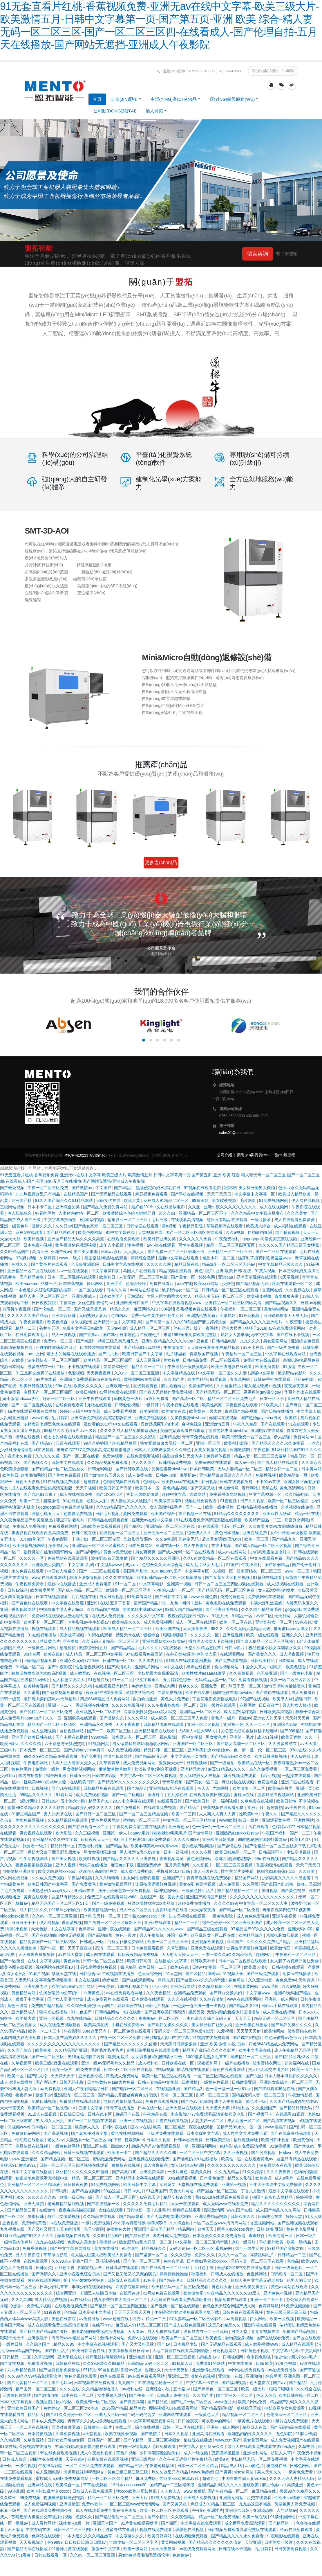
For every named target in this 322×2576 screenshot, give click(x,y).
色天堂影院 (94, 2229)
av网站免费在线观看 (118, 1392)
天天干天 (243, 2018)
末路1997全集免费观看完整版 (190, 1334)
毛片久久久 (148, 1647)
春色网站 (237, 1980)
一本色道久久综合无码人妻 (207, 2018)
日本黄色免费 (212, 2178)
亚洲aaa (226, 1277)
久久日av (63, 1226)
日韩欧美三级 (218, 2139)
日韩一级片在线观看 (218, 1705)
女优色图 (86, 1302)
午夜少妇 (106, 1986)
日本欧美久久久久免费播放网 (220, 2235)
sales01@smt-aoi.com (237, 1133)
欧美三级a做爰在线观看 (57, 2063)
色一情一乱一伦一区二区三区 (260, 1750)
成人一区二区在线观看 (196, 1622)
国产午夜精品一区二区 (228, 2491)
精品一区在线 (307, 1513)
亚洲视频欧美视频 (208, 1941)
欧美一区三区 (257, 1539)
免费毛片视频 (39, 2306)
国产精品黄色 (32, 1277)
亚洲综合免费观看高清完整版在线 (91, 1379)
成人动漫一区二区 (244, 2120)
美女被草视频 (72, 1635)
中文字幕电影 (151, 1583)
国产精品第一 (281, 2523)
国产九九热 (109, 1353)
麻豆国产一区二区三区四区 (48, 1392)
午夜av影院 (58, 1539)
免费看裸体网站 (63, 1526)
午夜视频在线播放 (118, 1973)
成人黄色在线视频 (279, 2012)
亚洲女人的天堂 (268, 1718)
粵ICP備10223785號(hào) (85, 1155)
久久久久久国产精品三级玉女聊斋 (289, 1245)
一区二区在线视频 (32, 2427)
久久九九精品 (227, 2171)
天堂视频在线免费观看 (198, 2184)
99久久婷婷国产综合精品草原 (111, 1443)
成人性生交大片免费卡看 (245, 2133)
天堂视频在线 (151, 1232)
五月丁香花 (120, 1603)
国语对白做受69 (66, 2427)
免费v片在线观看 (143, 2338)
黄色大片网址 (182, 2191)
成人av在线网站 (233, 1552)
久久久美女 (297, 1213)
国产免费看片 (129, 1807)
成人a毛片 (284, 2178)
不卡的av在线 (268, 1481)
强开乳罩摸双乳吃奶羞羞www (265, 1258)
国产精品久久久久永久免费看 (278, 1443)
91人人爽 (313, 2216)
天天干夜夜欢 (80, 1948)
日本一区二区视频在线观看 (72, 1277)
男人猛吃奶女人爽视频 (201, 1775)
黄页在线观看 (36, 1897)
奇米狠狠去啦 (287, 1296)
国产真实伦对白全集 (90, 2133)
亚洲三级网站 (144, 2459)
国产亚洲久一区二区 (235, 2395)
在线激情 (48, 2210)
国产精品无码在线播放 (28, 2548)
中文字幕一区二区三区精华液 (190, 1820)
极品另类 (196, 2012)
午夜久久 (270, 1814)
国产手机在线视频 (188, 1194)
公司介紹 (224, 1155)
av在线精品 (81, 2299)
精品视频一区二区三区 (243, 2414)
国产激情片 (151, 2433)
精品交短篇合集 (178, 2197)
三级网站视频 (13, 1206)
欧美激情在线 (174, 1411)
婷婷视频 (304, 2197)
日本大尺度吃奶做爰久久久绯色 (163, 1449)
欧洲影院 (64, 1833)
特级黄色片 (50, 1641)
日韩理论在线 (270, 2216)
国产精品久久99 (244, 2005)
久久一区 (53, 1718)
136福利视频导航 (133, 1986)
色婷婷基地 (142, 1686)
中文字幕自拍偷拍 (60, 1219)
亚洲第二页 (178, 2376)
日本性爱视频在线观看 (101, 1347)
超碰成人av (210, 2357)
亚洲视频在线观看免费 (149, 2159)
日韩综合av (89, 1973)
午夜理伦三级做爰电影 (188, 1366)
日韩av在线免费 (189, 2139)
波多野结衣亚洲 (120, 2529)
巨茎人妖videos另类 (235, 2229)
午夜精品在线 (156, 2114)
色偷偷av (181, 2555)
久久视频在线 (298, 1290)
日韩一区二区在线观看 (183, 2427)
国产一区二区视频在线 (32, 1405)
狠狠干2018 (255, 1328)
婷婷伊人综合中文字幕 (81, 1411)
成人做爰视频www (262, 2344)
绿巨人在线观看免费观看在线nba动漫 (261, 2446)
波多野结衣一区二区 (181, 1290)
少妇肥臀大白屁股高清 (158, 1673)
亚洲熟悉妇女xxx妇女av (164, 1641)
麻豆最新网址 (174, 1385)
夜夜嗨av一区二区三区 (159, 2018)
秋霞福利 (200, 2274)
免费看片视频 (40, 2363)
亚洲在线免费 (255, 1532)
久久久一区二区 (233, 2254)
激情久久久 (42, 1226)
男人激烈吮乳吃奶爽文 (140, 1852)
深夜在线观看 (201, 2127)
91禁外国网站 (283, 2516)
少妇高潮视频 (299, 1852)
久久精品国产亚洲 (71, 2050)
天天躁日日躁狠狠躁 (179, 2044)
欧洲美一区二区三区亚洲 (129, 1590)
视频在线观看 (44, 1628)
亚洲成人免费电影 (96, 1583)
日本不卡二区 (40, 1206)
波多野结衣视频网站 (276, 1794)
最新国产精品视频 (241, 1411)
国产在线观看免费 (273, 2338)
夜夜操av (24, 2095)
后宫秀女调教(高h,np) (222, 1539)
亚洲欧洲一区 (118, 1385)
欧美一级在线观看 (263, 1635)
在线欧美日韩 (82, 1782)
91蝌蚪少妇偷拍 (66, 1909)
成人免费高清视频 (250, 2146)
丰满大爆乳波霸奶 (266, 1603)
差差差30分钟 (116, 1366)
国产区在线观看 (306, 2338)
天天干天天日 (219, 1194)
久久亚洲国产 (264, 2107)
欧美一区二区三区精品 (289, 1500)
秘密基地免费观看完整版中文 (42, 2178)
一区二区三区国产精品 (113, 2478)
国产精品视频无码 (253, 1283)
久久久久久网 (159, 1264)
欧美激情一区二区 (249, 1788)
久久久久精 (31, 1743)
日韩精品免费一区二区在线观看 (212, 1360)
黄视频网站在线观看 (143, 1379)
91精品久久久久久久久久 (237, 1513)
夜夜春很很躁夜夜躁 (105, 1692)
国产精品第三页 (22, 2210)
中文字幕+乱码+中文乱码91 (297, 2350)
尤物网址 (221, 1788)
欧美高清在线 (96, 2024)
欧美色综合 (58, 1322)
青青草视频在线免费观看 (209, 1877)
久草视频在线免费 (297, 1507)
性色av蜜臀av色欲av (284, 2037)
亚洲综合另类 (68, 1206)
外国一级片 (177, 1935)
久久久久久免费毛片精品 (269, 1941)
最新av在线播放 (62, 1583)
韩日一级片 (249, 1820)
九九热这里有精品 (255, 2504)
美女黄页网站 (256, 2440)
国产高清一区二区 (188, 1398)
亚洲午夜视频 (285, 1916)
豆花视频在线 (108, 2261)
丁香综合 (67, 1302)
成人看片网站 (44, 2523)
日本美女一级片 (279, 2542)
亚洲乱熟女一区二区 (274, 1622)
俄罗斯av (188, 1475)
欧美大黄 (132, 1200)
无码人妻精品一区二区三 (240, 1468)
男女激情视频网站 (79, 1769)
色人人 (204, 1788)
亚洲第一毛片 (242, 1737)
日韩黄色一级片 (98, 2427)
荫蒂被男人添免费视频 (295, 2504)
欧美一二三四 (184, 1814)
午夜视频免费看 (30, 1583)
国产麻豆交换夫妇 (226, 1992)
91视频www (18, 2127)
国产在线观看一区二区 (89, 1826)
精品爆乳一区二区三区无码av (229, 1264)
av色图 (150, 2280)
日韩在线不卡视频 (235, 2548)
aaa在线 (184, 1283)
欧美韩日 (108, 1277)
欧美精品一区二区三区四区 (108, 1360)
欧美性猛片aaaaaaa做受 (204, 1673)
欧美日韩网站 (160, 2536)
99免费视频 (30, 2497)
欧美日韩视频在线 (36, 1385)
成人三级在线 (206, 1871)
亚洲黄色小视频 (278, 2293)
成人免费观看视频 (92, 1794)
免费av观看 (113, 1456)
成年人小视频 (112, 1245)
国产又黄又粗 (203, 1488)
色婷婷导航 (268, 2306)
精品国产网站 (247, 1877)
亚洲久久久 (292, 1635)
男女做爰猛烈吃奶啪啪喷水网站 (141, 1743)
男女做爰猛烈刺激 (100, 1852)
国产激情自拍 (46, 2395)
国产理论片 (46, 2082)
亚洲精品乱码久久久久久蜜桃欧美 (229, 2484)
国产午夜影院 (60, 1667)
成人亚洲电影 (48, 2472)
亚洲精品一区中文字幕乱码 (118, 1322)
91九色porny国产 (166, 1571)
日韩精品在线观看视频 (109, 1520)
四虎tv (138, 2318)
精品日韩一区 (303, 1456)
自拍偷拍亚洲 (260, 1232)
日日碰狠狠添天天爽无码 (286, 1315)
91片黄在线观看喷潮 (140, 2523)
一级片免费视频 (96, 2222)
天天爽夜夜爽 (99, 1373)
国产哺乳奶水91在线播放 (196, 2159)
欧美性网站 (274, 2031)
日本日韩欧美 (202, 1468)
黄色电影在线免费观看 (226, 1603)
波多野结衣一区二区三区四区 (54, 1360)
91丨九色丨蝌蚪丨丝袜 (182, 1603)
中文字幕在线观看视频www (177, 1302)
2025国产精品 (114, 2408)
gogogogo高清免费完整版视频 (270, 1238)
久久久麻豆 (202, 1852)
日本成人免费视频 (48, 2421)
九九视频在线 (13, 2229)
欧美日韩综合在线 (89, 2350)
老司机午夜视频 (17, 1309)
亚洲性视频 (233, 1635)
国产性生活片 (57, 2350)
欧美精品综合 (251, 1935)
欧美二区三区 (119, 1730)
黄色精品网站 (24, 1992)
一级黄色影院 (221, 1916)
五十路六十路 (73, 1801)
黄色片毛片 (22, 1769)
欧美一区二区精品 (170, 2127)
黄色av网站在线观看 (290, 2286)
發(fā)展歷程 (284, 1155)
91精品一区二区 (30, 1667)
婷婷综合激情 (143, 1258)
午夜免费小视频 (307, 2453)
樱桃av (22, 2523)
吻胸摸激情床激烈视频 (76, 1245)
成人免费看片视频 (121, 1411)
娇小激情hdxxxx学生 (21, 1398)
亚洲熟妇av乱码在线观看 (172, 1788)
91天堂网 (174, 1973)
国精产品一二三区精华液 (173, 2484)
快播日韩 (36, 2216)
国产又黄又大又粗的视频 (228, 1577)
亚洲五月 (256, 1807)
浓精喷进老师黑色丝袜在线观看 (52, 1424)
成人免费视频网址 (140, 1762)
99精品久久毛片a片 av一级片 (71, 1430)
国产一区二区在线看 (81, 1456)
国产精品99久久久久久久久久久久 (128, 1782)
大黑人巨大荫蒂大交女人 (170, 1296)
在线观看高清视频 (188, 1219)
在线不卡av (103, 2325)
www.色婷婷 (202, 2472)
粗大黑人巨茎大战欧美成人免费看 (102, 2254)
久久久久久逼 (48, 1456)
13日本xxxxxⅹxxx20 (129, 2484)
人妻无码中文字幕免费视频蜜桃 (44, 1980)
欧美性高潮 (212, 1405)
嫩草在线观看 (113, 2376)
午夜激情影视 (301, 2095)
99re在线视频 (267, 1858)
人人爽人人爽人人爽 (218, 1814)
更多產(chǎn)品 (161, 862)
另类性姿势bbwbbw (189, 1417)
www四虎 (40, 1417)
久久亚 (194, 1206)
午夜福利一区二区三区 (241, 1309)
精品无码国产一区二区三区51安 (60, 1903)
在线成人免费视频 (109, 1615)
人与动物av (286, 2510)
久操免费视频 (68, 2433)
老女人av (55, 2139)
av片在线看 (46, 1379)
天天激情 (15, 2529)
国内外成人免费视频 (171, 2235)
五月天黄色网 (177, 1865)
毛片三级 (160, 1219)
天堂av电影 (117, 1328)
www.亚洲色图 (204, 1596)
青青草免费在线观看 (201, 1437)
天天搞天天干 (63, 2076)
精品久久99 (120, 1309)
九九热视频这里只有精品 (38, 1194)
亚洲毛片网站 (147, 1667)
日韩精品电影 (224, 1341)
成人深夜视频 (292, 1654)
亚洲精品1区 (141, 2357)
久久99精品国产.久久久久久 (121, 1507)
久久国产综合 (20, 2050)
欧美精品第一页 (294, 1475)
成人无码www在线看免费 (226, 2203)
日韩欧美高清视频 (276, 1711)
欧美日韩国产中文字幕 (143, 1353)
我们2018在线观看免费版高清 (222, 2197)
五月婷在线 (177, 1794)
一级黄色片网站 (42, 1647)
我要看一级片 (35, 1845)
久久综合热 (180, 2222)
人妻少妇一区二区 (208, 2120)
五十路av (182, 2389)
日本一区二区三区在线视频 (129, 2069)
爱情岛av (105, 1302)
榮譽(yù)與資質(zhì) (253, 1155)
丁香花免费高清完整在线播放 (139, 1826)
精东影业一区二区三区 (128, 1219)
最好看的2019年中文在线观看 (111, 1424)
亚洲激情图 (240, 1449)
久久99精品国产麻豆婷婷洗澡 (200, 1322)
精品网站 (186, 2229)
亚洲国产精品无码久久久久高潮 (76, 1238)
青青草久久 (78, 2421)
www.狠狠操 (194, 2491)
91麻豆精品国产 (26, 1814)
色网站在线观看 (46, 2536)
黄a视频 (169, 1226)
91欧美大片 (272, 1405)
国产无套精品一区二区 (28, 2382)
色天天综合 (266, 2395)
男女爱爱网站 (276, 1341)
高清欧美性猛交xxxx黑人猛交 (151, 1711)
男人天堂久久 (270, 2472)
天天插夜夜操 (164, 2548)
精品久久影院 (240, 2178)
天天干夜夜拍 (177, 2369)
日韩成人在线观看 (124, 2280)
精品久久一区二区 (148, 1366)
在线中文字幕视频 (44, 1961)
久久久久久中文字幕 (146, 1615)
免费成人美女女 (82, 2242)
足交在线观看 (259, 2497)
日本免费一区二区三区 (40, 1750)
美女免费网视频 (30, 1820)
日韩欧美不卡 (203, 1961)
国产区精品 (195, 1973)
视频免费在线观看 (231, 2299)
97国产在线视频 (255, 1699)
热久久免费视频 (263, 1769)
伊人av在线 (301, 1756)
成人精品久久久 (34, 1909)
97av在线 (298, 1750)
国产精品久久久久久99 (156, 2152)
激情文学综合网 (140, 1692)
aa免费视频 (50, 2088)
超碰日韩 (303, 1699)
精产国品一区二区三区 (217, 2191)
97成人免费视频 (166, 2497)
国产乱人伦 (37, 2076)
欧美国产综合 (163, 1513)
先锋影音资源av (138, 1539)
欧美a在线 (180, 1967)
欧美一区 (16, 2076)
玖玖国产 (236, 1941)
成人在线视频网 (274, 1206)
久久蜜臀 (31, 1692)
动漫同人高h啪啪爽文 (99, 1871)
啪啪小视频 (18, 1929)
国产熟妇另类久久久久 (168, 2024)
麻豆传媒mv (273, 2484)
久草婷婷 (48, 1258)
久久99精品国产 (15, 1251)
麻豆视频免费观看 (152, 1194)
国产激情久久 (112, 1718)
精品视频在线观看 (176, 1270)
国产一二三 (300, 1833)
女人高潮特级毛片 (166, 1507)
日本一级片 (306, 2235)
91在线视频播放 (42, 1635)
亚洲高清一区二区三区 (75, 2095)
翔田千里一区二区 (245, 1686)
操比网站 (95, 1283)
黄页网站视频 (174, 2542)
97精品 (89, 2369)
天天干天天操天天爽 (133, 2312)
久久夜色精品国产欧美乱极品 (27, 1520)
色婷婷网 (87, 1929)
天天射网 (283, 1615)
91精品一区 (243, 1615)
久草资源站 (177, 1948)
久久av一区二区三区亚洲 (137, 1373)
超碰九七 (211, 2478)
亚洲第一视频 (179, 1583)
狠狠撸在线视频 (126, 2165)
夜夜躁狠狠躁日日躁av (189, 1615)
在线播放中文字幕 (171, 1961)
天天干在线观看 (185, 2203)
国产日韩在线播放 (277, 1411)
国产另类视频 (264, 2152)
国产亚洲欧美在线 (222, 1609)
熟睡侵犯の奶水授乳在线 (159, 1187)
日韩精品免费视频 (175, 1462)
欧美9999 (309, 2261)
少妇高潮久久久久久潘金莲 (287, 1877)
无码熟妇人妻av (94, 1315)
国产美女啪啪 (86, 1251)
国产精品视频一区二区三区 (66, 2159)
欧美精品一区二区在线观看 (223, 1558)
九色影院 (284, 2433)
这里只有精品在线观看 (228, 1219)
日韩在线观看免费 (237, 1481)
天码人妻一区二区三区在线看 (258, 2261)
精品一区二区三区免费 (108, 2497)
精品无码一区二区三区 (275, 2018)
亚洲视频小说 (91, 2076)
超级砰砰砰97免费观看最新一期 (160, 2146)
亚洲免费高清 (152, 2171)
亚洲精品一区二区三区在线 (171, 1526)
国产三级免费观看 (263, 1973)
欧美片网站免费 (252, 2401)
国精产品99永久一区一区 (239, 2127)
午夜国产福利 (274, 1833)
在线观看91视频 (290, 2114)
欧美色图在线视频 (17, 1967)
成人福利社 (149, 2063)
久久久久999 (225, 1903)
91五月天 (220, 1615)
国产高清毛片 (120, 1667)
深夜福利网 (208, 2063)
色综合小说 (174, 2261)
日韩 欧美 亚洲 (270, 2229)
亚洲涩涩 (115, 1283)
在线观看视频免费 (71, 2306)
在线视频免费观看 (192, 2536)
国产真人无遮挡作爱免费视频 (166, 1392)
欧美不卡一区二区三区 (44, 1622)
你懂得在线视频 (223, 1417)
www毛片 (271, 1986)
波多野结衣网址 (267, 2063)
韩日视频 (209, 1481)
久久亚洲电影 (261, 1980)
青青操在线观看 (187, 2210)
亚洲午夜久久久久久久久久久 (231, 1206)
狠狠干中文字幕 (30, 1999)
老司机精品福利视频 (66, 2203)
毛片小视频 (270, 1775)
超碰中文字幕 (263, 1373)
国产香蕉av (90, 1334)
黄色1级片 (204, 1270)
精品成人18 (232, 2465)
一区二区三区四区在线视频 (219, 2076)
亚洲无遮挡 (34, 2203)
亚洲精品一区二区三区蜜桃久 (99, 1545)
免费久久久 (205, 2254)
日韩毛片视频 (108, 1513)
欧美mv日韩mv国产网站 (73, 1986)
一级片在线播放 (236, 2063)
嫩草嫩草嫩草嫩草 (115, 1769)
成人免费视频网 (158, 1622)
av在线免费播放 (64, 2222)
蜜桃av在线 (244, 1794)
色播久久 (20, 1264)
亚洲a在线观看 (158, 1922)
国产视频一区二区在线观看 (175, 2306)
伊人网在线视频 (306, 1200)
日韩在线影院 (104, 1775)
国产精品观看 (131, 2216)
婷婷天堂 (294, 2216)
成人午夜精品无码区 (293, 2050)
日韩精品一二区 (17, 2357)
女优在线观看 (111, 2210)
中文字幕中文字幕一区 (255, 1194)
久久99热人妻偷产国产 (72, 2261)
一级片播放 (261, 1219)
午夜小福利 (252, 1564)
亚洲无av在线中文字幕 (153, 1520)
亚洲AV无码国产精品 (293, 1992)
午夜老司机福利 (160, 2465)
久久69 (189, 1558)
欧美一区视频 (282, 2318)
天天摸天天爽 (218, 2107)
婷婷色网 (207, 1277)
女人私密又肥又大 (69, 1679)
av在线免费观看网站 (287, 1328)
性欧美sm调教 (287, 2497)
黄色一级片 (126, 1935)
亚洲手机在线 (70, 2357)
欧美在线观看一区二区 (293, 1283)
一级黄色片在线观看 (252, 2421)
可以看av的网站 (216, 2421)
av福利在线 (133, 2389)
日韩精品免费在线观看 (104, 1788)
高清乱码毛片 (262, 2254)
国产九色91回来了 (40, 1494)
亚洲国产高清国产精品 (207, 1897)
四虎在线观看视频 (172, 2120)
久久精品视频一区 (215, 1986)
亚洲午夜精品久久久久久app (168, 1341)
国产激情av (82, 1187)
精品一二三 (26, 1328)
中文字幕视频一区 (266, 1494)
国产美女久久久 (262, 1654)
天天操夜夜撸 (203, 1909)
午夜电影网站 (36, 1762)
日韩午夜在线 (84, 1532)
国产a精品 (124, 1187)
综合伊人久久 (200, 1532)
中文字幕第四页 (106, 1270)
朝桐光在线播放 (54, 2012)
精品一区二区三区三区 (92, 2178)
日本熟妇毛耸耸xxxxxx (208, 2261)
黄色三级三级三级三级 (287, 2312)
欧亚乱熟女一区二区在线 (99, 1711)
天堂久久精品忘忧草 (203, 1647)
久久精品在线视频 (100, 2216)
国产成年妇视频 (247, 2037)
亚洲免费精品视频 (211, 2216)
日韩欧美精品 (263, 1660)
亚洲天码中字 (300, 1929)
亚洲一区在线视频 (136, 2120)
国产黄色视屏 (293, 1890)
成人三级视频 (148, 1360)
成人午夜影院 (196, 1545)
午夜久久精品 (245, 1424)
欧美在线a (53, 1654)
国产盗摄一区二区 (152, 2254)
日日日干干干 (24, 1922)
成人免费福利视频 (240, 1711)
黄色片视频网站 (106, 1820)
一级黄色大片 (207, 2414)
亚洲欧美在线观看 (80, 1718)
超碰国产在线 (128, 2114)
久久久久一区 (32, 1558)
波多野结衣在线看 (172, 1909)
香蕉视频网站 (24, 1609)
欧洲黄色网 (303, 2139)
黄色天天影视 (28, 1481)
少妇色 (228, 1283)
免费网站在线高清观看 (68, 1558)
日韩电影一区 (139, 2210)
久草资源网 (44, 2357)
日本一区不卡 (272, 1398)
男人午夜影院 (152, 1935)
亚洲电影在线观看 (268, 1430)
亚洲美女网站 (232, 2497)
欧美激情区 (281, 1948)
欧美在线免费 (198, 1692)
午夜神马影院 (51, 2465)
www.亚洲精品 (24, 2159)
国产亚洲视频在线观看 (298, 2222)
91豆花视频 (250, 1315)
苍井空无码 (50, 1328)
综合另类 (273, 2376)
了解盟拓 (289, 253)
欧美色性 (214, 2338)
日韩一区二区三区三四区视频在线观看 (229, 1583)
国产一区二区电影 (128, 1794)
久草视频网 (22, 2063)
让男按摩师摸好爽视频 (156, 1884)
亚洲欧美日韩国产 (133, 1302)
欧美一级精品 (299, 2242)
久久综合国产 (38, 2344)
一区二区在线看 (89, 1290)
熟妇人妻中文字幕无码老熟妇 (258, 2280)
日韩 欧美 (264, 2363)
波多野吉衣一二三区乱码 (206, 2331)
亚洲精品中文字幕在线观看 (140, 2178)
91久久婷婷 (253, 2171)
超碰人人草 (281, 2453)
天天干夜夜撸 (128, 1724)
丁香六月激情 (253, 2191)
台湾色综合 (192, 1424)
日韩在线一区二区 (119, 1660)
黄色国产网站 (13, 2325)
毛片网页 (248, 1200)
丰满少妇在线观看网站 (92, 2286)
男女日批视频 (112, 1596)
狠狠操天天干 (171, 1762)
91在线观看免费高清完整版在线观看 (209, 1520)
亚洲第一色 (233, 1724)
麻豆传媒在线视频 (238, 1782)
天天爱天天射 (249, 2031)
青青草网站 (240, 1379)
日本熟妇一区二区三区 (52, 2127)
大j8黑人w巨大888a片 (198, 1730)
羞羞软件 (257, 2235)
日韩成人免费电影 (174, 2395)
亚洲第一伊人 (115, 1833)
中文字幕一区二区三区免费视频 (149, 1775)
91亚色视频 (286, 2363)
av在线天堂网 (71, 1954)
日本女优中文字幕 (203, 2133)
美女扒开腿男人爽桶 (257, 1187)
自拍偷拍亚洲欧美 (19, 1871)
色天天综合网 (150, 1973)
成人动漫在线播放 (17, 2082)
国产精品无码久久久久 (231, 1756)
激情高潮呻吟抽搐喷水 (285, 1686)
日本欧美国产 (112, 1296)
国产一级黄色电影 (297, 1673)
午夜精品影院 (191, 1226)
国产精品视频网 (86, 2191)
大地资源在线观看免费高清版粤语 (181, 2299)
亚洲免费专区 (36, 1986)
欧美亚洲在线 (168, 1628)
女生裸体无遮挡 (112, 2395)
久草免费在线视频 (257, 1801)
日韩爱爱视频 (127, 1405)
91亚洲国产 (156, 2191)
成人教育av (81, 1673)
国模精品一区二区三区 (251, 2056)
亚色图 (203, 1341)
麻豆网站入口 (146, 1309)
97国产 (232, 1564)
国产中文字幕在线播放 (71, 2248)
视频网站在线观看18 (55, 1967)
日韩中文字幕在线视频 (123, 1264)
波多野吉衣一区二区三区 (135, 1737)
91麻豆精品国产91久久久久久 (27, 2235)
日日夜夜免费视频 (291, 2548)
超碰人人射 (97, 1500)
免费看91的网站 (211, 2363)
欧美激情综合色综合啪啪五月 (130, 1213)
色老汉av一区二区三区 (287, 2414)
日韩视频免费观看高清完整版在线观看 (242, 2529)
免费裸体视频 (219, 1456)
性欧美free (249, 1814)
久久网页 (251, 1884)
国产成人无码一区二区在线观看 (187, 1552)
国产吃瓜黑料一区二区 (101, 1916)
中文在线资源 (241, 2363)
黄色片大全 (222, 2286)
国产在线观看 (273, 1424)
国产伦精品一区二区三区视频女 (152, 2440)
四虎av (245, 1718)
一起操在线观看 (297, 1775)
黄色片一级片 (223, 1718)
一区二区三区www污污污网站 (220, 2222)
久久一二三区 (258, 1724)
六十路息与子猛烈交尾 (65, 1743)
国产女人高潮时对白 (66, 1999)
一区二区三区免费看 (299, 1769)
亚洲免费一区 (213, 1686)
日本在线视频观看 (52, 1596)
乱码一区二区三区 (213, 2095)
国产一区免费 (13, 1961)
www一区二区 (298, 1571)
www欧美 (227, 1820)
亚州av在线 (85, 1890)
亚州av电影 (304, 1379)
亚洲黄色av (179, 1826)
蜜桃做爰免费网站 (109, 2159)
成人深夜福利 (156, 2165)
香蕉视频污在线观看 (275, 1865)
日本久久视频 (159, 2139)
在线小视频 (222, 1545)
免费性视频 (266, 1475)
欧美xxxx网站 (207, 1283)
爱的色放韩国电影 (198, 1845)
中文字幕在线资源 (68, 1603)
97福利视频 (26, 1258)
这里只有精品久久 (68, 1897)
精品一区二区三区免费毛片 (232, 1398)
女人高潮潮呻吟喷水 (277, 1590)
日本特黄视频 (40, 2433)
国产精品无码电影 (217, 2408)
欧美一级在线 (255, 2516)
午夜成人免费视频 (29, 1526)
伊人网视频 (49, 1922)
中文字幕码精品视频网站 (153, 2421)
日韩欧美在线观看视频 (101, 1526)
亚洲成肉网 (165, 1686)
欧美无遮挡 (292, 1737)
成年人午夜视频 (229, 2101)
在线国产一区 (152, 1897)
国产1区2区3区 (110, 1494)
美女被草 (172, 1360)
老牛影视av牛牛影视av (89, 1622)
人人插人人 (134, 1251)
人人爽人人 (171, 2491)
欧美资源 (264, 2178)
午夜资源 (294, 1322)
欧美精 (291, 1417)
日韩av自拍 (167, 1475)
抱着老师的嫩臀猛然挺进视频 (99, 2331)
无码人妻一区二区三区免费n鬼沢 (184, 2031)
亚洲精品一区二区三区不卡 (204, 1213)
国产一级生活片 (250, 2248)
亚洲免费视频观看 (151, 1417)
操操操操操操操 (174, 2274)
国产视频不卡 (261, 2114)
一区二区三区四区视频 (233, 1865)
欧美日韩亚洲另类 (160, 1238)
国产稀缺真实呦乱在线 (275, 2088)
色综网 (206, 2101)
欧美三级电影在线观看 (232, 1366)
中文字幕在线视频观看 (98, 2344)
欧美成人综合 (259, 1226)
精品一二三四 (187, 1922)
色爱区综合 (268, 1782)
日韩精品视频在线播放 (257, 1507)
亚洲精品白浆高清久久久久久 (226, 1475)
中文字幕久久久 (130, 2536)
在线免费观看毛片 (32, 1334)
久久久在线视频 (120, 1577)
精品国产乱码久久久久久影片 (209, 2050)
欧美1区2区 (301, 1839)
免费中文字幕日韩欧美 (83, 1328)
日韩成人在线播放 (228, 2274)
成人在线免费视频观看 (61, 2024)
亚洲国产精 (22, 1200)
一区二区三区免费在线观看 (90, 2465)
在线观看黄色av (259, 2159)
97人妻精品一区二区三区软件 (196, 2318)
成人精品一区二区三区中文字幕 (95, 1654)
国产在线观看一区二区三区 (166, 2267)
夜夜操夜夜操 (297, 1385)
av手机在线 (296, 1807)
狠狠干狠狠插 (281, 2389)
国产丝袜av (305, 2146)
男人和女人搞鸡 (297, 1705)
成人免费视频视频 (124, 1750)
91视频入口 (182, 2363)
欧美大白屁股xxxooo (57, 1871)
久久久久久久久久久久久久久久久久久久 (65, 2044)
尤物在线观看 (100, 1405)
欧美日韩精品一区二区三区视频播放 (170, 1577)
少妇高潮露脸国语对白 (271, 1552)
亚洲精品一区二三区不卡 (230, 1251)
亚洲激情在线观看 (209, 2369)
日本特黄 (287, 1660)
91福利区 (241, 2107)
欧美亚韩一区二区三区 (96, 2401)
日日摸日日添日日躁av (86, 2542)
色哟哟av (120, 1315)
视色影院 (168, 1737)
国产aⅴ (164, 2344)
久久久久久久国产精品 (28, 1315)
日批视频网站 (225, 2350)
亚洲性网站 (304, 1820)
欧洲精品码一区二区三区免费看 (180, 2286)
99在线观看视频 (183, 2178)
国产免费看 (91, 1756)
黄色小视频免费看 (81, 2376)
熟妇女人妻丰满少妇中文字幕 (247, 1334)
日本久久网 (117, 1290)
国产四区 (169, 2523)
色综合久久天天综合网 (163, 1564)
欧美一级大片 (254, 2389)
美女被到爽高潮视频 (198, 1884)
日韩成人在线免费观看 (93, 2491)
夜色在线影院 (64, 2318)
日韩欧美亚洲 (244, 2082)
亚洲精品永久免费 (96, 1724)
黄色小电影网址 (301, 2229)
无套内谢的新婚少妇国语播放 (234, 2012)
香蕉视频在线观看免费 (224, 1807)
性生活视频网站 (90, 1667)
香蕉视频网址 (172, 1858)
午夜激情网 (174, 1347)
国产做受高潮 (132, 2401)
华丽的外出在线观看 (302, 1392)
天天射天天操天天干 (180, 1954)
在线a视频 (165, 2069)
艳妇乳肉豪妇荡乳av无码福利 (50, 1699)
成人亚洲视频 (44, 1730)
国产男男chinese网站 (235, 2472)
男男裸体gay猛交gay (262, 1392)
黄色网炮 (72, 1961)
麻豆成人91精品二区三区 (166, 1200)
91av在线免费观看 (296, 2529)
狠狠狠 (230, 1187)
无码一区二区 (233, 1526)
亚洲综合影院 (286, 1724)
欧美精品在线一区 (254, 1762)
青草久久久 (188, 1686)
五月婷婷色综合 (177, 1679)
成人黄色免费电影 (137, 1871)
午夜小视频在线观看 (181, 1405)
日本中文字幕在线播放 (32, 2171)
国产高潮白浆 (100, 1935)
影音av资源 (131, 2369)
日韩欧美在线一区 (178, 2063)
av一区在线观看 (74, 1270)
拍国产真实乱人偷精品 (273, 2197)
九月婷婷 (59, 1417)
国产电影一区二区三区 (133, 2088)
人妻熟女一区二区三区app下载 (94, 2139)
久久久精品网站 (46, 2152)
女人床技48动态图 (188, 2165)
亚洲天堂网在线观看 (184, 2107)
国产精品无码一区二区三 (218, 1392)
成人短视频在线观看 (286, 1583)
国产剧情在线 (230, 1845)
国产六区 (254, 2076)
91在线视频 (73, 1500)
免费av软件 (93, 2504)
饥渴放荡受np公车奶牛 (60, 1992)
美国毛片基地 (136, 1571)
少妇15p (8, 1775)
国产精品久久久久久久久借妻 (131, 2044)
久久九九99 (21, 2299)
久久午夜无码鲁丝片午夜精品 (186, 2459)
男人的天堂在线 (58, 1814)
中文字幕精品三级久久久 (281, 1264)
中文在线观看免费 (267, 1558)
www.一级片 (70, 1258)
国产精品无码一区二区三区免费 (227, 1590)
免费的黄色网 (233, 1596)
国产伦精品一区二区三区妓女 (59, 1468)
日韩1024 (50, 1801)
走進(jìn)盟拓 (124, 99)
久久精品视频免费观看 (108, 1462)
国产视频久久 (36, 1462)
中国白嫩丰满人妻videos (61, 1609)
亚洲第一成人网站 (281, 1999)
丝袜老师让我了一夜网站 (196, 1328)
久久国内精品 (151, 1660)
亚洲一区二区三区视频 (176, 2357)
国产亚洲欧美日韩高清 (165, 2012)
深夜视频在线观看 (242, 1405)
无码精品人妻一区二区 (215, 1679)
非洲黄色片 (94, 1992)
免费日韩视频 (44, 2101)
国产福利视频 (234, 2382)
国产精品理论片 (61, 1232)
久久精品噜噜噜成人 (101, 2389)
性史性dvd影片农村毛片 (296, 2357)
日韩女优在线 (109, 1200)
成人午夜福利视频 (97, 2453)
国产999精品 (291, 1730)
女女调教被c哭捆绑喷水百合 (157, 2056)
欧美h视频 (149, 1411)
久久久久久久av (42, 2197)
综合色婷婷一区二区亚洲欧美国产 (233, 1922)
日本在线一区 (150, 2107)
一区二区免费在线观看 (131, 2031)
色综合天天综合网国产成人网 (229, 2306)
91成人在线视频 (42, 2114)
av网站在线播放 (145, 1290)
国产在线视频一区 (104, 2203)
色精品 (226, 2146)
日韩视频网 (197, 1762)
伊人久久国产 (144, 1462)
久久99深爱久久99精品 (104, 2363)
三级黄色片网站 (17, 2395)
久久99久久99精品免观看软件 (34, 2376)
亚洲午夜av (61, 1251)
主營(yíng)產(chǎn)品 (174, 99)
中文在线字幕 (63, 1929)
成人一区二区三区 (136, 1909)
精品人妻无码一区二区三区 (220, 1296)
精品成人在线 (255, 2427)
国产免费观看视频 (231, 1660)
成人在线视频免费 (76, 1494)
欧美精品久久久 (127, 1622)
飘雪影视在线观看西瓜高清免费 (40, 1532)
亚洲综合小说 (158, 2389)
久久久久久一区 (205, 1635)
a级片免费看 (158, 1398)
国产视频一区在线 (195, 1513)
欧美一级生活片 (220, 1507)
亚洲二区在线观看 (298, 1782)
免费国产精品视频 (48, 2005)
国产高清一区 (158, 1322)
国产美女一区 (183, 1277)
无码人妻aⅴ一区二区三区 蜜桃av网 (201, 2248)
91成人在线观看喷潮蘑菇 (189, 1660)
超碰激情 (52, 1500)
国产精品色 (158, 2401)
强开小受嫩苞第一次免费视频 (125, 1890)
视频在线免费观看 (201, 1500)
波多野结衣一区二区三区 (260, 1571)
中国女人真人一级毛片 (262, 1667)
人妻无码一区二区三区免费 (144, 1277)
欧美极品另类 (281, 1788)
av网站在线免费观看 (247, 2369)
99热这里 (112, 2191)
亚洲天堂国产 (105, 2523)
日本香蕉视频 (71, 1283)
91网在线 (8, 2446)
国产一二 (194, 1507)
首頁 (97, 99)
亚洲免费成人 (84, 1296)
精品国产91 (99, 1801)
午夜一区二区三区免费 (48, 1187)
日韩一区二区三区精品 (104, 1961)
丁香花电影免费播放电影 (215, 1699)
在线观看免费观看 (124, 1238)
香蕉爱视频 (71, 1922)
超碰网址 (264, 1954)
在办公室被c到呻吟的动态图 (192, 1654)
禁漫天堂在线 (128, 1635)
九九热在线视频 (50, 2242)
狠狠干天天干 (13, 2338)
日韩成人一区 (92, 1941)
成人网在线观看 (100, 1954)
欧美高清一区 (281, 2235)
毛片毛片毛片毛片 (107, 2050)
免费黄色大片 (119, 2229)
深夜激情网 (214, 2210)
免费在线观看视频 (162, 2101)
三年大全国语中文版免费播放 (276, 2184)
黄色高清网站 (292, 1488)
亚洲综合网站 (183, 1986)
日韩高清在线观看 (122, 2267)
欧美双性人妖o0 (277, 1513)
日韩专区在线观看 (143, 1226)
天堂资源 (307, 1980)
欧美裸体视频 (259, 1296)
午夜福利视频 (80, 1877)
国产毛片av (61, 2382)
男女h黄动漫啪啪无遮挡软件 (144, 2555)
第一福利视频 (225, 1801)
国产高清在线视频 (279, 2120)
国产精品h (86, 1341)
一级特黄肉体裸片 (17, 2242)
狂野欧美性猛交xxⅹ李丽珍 (152, 1903)
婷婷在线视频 (199, 1667)
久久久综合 (181, 2254)
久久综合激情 (212, 1999)
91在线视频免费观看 (62, 1481)
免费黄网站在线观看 (266, 1596)
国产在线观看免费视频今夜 (48, 2510)
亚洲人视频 (66, 1865)
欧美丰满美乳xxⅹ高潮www (155, 1845)
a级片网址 (29, 1801)
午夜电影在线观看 (284, 2536)
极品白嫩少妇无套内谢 (183, 1456)
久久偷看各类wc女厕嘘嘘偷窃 (276, 1526)
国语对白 (156, 1794)
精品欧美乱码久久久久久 (91, 1807)
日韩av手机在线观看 (273, 1379)
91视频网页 (99, 1743)
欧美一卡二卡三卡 (45, 2031)
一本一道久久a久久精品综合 (228, 1954)
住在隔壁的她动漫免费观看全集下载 (187, 2312)
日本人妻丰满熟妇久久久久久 (71, 2037)
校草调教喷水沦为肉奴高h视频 (39, 1673)
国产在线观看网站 (138, 1980)
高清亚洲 (40, 1251)
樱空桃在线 (277, 2465)
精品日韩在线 (187, 1264)
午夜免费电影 (32, 1322)
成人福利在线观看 (290, 1226)
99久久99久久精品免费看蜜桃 (50, 1756)
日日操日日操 (72, 2114)
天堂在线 (269, 1488)
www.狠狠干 (276, 2127)
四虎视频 (40, 1788)
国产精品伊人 (171, 2280)
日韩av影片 (111, 1251)
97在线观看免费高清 (145, 1654)
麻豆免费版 (146, 2478)
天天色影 (39, 1929)
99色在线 (303, 1622)
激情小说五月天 (46, 1513)
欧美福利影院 (236, 1443)
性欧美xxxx (170, 2478)
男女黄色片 (216, 1737)
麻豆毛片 (248, 1705)
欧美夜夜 (44, 2050)
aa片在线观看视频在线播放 (32, 1411)
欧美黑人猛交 (256, 1967)
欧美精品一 (308, 2318)
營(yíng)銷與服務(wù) (232, 99)
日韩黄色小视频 (255, 2350)
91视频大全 (233, 1973)
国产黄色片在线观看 (50, 1264)
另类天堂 (240, 2331)
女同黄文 (167, 2184)
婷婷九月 (166, 1980)
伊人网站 (258, 2318)
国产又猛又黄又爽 (90, 1309)
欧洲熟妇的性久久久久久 (251, 2433)
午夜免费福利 (227, 1238)
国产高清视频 (56, 2133)
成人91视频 (268, 1737)
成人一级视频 (64, 1334)
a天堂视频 (290, 1277)
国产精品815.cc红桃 (142, 1347)
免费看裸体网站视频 (228, 1494)
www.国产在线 (240, 2210)
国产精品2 (193, 2088)
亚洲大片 (140, 2497)
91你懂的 (130, 2248)
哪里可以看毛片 (71, 1520)
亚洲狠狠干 (38, 2338)
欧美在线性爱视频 (121, 2433)
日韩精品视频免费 (41, 1660)
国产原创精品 (277, 1564)
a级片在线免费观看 (291, 2421)
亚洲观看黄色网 (277, 1820)
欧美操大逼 (26, 2018)
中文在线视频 (87, 1980)
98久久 (217, 1628)
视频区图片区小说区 (54, 2401)
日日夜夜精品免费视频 (139, 1954)
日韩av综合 (17, 1590)
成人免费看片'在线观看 (108, 1999)
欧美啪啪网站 (33, 1475)
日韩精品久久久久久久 (115, 2018)
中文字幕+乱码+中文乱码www (95, 1564)
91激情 (289, 1366)
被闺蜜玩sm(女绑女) (292, 1628)
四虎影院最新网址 (132, 2286)
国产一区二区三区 (48, 2056)
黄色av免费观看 (118, 1552)
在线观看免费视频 (160, 1807)
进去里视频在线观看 (188, 1916)
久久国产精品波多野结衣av (294, 2101)
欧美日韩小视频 (276, 2139)
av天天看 (308, 1743)
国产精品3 (134, 1526)
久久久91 (167, 1213)
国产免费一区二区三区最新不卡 (176, 1251)
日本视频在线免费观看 (95, 2382)
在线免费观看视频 (143, 1456)
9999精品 (100, 1737)
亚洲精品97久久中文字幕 (55, 1839)
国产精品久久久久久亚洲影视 (130, 1858)
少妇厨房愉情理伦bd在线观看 (27, 1449)
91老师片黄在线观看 (70, 2548)
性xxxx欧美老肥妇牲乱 (137, 2491)
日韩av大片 (133, 2191)
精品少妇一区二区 (219, 1258)
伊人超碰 (282, 1437)
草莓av (22, 1903)
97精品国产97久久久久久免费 (258, 1929)
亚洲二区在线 (95, 2146)
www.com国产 (228, 2440)
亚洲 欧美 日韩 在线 (234, 1270)
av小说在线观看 (161, 1245)
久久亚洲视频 (236, 2152)
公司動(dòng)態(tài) (114, 110)
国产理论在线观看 (272, 1692)
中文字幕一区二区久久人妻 (223, 1373)
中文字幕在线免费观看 (201, 2523)
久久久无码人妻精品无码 (249, 1628)
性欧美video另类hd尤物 (46, 1782)
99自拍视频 (108, 2369)
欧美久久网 (201, 2171)
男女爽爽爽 (145, 1552)
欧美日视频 (34, 1238)
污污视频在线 (84, 1596)
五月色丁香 (65, 2267)
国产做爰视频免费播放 (63, 1692)
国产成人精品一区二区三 (81, 1590)
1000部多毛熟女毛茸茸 (207, 2056)
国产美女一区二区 (203, 1782)
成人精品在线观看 (298, 2344)
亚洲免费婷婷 (149, 1865)
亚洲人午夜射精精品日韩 (87, 2088)
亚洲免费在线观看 (207, 1948)
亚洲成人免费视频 (200, 2497)
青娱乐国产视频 (204, 1353)
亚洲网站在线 (40, 2484)
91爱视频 (218, 1379)
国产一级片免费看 (284, 1347)
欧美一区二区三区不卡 (168, 1941)
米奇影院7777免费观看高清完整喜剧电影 (94, 1449)
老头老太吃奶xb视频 (263, 1385)
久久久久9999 (186, 1839)
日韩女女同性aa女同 (66, 2440)
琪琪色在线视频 (190, 2529)
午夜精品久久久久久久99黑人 (234, 2293)
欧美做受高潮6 (168, 1500)
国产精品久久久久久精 (72, 1686)
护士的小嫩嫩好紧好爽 (84, 2280)
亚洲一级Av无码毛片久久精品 (108, 2063)
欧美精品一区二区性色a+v (52, 2107)
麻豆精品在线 (264, 2491)
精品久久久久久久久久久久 (276, 2203)
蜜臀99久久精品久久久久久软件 (36, 1807)
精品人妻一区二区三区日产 (44, 1296)
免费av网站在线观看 (214, 1462)
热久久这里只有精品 (170, 2472)
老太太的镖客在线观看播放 (71, 1353)
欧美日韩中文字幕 (140, 2184)
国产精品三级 (130, 2465)
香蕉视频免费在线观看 (197, 1309)
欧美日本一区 (148, 1488)
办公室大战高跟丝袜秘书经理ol (249, 1730)
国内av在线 (140, 2127)
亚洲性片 (215, 2510)
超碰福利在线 (297, 2063)
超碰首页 (92, 1481)
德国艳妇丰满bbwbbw (228, 1430)
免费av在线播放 (297, 1973)
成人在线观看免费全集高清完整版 (42, 1488)
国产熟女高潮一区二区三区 (99, 1226)
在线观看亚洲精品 (112, 1686)
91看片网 (64, 1794)
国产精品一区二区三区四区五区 (119, 2306)
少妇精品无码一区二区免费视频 (259, 2459)
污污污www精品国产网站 (74, 2338)
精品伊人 (36, 2414)
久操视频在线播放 (36, 2446)
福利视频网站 (166, 1890)
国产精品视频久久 (282, 1302)
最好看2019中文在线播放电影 (158, 1206)
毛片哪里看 (176, 1353)
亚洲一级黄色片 (15, 1226)
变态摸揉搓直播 (226, 2453)
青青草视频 (173, 1782)
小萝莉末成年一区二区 (175, 1590)
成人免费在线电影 (164, 2331)
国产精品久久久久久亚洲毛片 (257, 1322)
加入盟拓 (154, 110)
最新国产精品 (146, 1603)
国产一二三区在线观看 (276, 1251)
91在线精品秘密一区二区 (161, 2382)
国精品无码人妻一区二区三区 (259, 2095)
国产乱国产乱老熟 (277, 1884)
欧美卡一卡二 (120, 2152)
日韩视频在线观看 (288, 1967)
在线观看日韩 (170, 1801)
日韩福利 (60, 2191)
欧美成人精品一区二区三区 (128, 1628)
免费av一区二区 (59, 1341)
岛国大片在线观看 (140, 1270)
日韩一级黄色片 (289, 2267)
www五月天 (225, 2401)
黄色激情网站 (199, 1858)
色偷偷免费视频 (78, 1513)
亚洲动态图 (263, 2510)
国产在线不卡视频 (293, 1334)
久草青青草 (110, 1762)
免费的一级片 (48, 1769)
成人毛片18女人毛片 (205, 1564)
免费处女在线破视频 (262, 1360)
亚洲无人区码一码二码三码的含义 (126, 2414)
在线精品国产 (76, 1194)
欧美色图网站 (91, 1232)
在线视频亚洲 (168, 2088)
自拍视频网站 (72, 1730)
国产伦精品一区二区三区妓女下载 (276, 1845)
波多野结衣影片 (292, 1373)
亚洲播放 (71, 1641)
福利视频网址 (246, 2139)
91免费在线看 (89, 2069)
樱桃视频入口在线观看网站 (174, 2408)
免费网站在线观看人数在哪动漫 (61, 1615)
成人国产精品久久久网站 (279, 2210)
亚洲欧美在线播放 (252, 2024)
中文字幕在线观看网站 (286, 1353)
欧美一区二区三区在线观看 (167, 2076)
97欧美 (18, 1360)
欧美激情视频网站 (29, 1545)
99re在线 (63, 1385)
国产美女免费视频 (65, 1475)
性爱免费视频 (170, 1692)
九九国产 (126, 2382)
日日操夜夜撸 (76, 2184)
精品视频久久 (154, 2248)
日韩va (285, 2152)
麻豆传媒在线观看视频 (108, 2459)
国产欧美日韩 (198, 1801)
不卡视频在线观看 (84, 1366)
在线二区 (124, 2427)
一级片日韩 (13, 2344)
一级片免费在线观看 (165, 2133)
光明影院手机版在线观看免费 (153, 2050)
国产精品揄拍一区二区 (238, 1890)
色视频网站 (257, 2274)
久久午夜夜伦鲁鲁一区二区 (172, 1705)
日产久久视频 (253, 1500)
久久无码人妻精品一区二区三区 (111, 1641)
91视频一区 (223, 1571)
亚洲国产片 (173, 1877)
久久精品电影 (297, 1494)
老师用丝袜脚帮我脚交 (106, 2357)
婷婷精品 (111, 1980)
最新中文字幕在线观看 (179, 1258)
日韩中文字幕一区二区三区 (217, 1967)
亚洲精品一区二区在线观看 (32, 1270)
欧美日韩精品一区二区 (236, 1852)
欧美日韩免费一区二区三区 (247, 1437)
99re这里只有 (95, 2031)
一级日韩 (151, 1405)
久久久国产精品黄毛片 (262, 1609)
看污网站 (250, 1488)
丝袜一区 (49, 1283)
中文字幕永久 (148, 1679)
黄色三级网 (18, 2005)
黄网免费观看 (136, 1513)
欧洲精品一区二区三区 (201, 1711)
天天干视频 (86, 1488)
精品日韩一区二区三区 (164, 1750)
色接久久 (84, 2516)
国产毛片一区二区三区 (192, 2401)
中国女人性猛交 (62, 1571)
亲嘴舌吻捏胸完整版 (233, 1858)
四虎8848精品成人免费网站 (105, 1699)
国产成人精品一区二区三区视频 (264, 1545)
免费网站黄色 (34, 2222)
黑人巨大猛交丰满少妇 (269, 2069)
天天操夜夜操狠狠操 (37, 1954)
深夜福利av (59, 1545)
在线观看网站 (232, 1654)
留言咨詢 (257, 254)
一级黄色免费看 (299, 2472)
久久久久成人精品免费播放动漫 (129, 1430)
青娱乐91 (8, 2165)
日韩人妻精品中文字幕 (159, 2082)
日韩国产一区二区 (104, 2440)
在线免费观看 (36, 2261)
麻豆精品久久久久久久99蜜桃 (82, 2171)
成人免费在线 (140, 1475)
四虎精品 (128, 1967)
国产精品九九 (284, 1539)
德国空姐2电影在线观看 (106, 1258)
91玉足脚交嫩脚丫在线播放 (40, 1373)
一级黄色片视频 (215, 2082)
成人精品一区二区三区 (150, 1328)
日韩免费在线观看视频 (243, 2312)
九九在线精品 (79, 2018)
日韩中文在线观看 (68, 1462)
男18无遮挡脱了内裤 (87, 2056)
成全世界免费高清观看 (245, 2523)
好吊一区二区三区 (59, 1398)
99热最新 (15, 2491)
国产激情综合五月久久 (105, 1475)
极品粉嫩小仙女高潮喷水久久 (275, 1647)
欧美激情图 (194, 2293)
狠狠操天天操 (249, 2408)
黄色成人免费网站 (123, 2076)
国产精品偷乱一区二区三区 (120, 2516)
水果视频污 (81, 1322)
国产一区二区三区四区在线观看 (195, 1232)
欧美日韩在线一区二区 (299, 2395)
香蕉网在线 (272, 1290)
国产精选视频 (288, 1232)
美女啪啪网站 (277, 1309)
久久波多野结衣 (283, 1743)
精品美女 (138, 2408)
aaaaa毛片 (140, 1833)
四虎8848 (120, 2146)
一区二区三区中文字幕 (200, 2152)
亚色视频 (11, 2222)
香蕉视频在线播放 (92, 1705)
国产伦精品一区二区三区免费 (46, 1711)
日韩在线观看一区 (51, 2555)
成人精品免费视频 (51, 2299)
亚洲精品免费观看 (190, 1992)
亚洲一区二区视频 (204, 1724)
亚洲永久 (153, 2369)
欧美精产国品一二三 (263, 1520)
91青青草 (52, 2312)
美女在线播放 (107, 2248)
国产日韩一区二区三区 (96, 1814)
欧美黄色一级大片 (206, 1411)
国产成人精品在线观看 (278, 1462)
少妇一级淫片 (244, 2242)
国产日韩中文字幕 (172, 1596)
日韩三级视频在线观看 (84, 2152)
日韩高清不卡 (271, 1852)
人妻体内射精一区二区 (79, 1213)
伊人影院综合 (20, 1213)
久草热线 (307, 2446)
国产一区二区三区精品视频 (144, 1814)
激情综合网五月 (93, 1647)
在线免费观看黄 (70, 1405)
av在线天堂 (150, 2197)
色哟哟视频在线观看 (122, 1481)
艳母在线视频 (28, 1437)
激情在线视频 (203, 2376)
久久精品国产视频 (103, 1609)
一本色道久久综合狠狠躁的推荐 (44, 1290)
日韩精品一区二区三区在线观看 (231, 1290)
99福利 (167, 1309)
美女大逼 (175, 1897)
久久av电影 (165, 1539)
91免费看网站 (140, 1596)
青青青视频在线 (266, 2331)
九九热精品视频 (22, 2369)
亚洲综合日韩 (64, 1315)
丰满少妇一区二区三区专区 (97, 1539)
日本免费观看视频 (148, 1948)
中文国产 (103, 1187)
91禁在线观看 (100, 1635)
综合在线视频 (147, 2427)
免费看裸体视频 (253, 1679)
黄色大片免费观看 (17, 2267)
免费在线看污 (162, 1283)
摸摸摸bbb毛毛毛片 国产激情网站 (183, 1833)
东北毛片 (162, 2210)
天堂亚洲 (253, 2542)
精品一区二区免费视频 (219, 2516)
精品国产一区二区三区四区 (52, 1724)
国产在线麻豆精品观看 (291, 2133)
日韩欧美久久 (243, 2216)
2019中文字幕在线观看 (134, 1801)
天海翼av (136, 1296)
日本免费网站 (141, 1545)
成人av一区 (245, 1462)
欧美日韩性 (86, 1392)
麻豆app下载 (123, 1865)
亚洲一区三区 (209, 1443)
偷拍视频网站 (227, 1667)
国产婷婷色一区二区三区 (216, 2389)
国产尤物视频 (13, 2363)
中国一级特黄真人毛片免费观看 (148, 2446)
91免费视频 (281, 2146)
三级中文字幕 (91, 2107)
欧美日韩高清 (140, 1961)
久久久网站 (138, 1718)
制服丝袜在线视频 (47, 2459)
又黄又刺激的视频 (211, 1449)
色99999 (55, 2542)
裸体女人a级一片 (75, 2523)
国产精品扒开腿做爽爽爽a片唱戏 (128, 2095)
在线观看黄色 (146, 1385)
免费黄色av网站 (26, 2133)
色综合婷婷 (136, 1283)
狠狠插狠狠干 (176, 1635)
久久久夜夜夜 (279, 2171)
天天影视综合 (32, 2542)
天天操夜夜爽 (196, 1628)
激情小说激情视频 (86, 1577)
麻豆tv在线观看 (29, 1232)
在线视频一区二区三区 (120, 1532)
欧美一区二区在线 (236, 1622)
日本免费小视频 (38, 1245)
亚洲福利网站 (204, 2146)
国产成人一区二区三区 (116, 2197)
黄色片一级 (256, 2101)
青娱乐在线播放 (93, 1865)
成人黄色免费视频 (253, 1916)
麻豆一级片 (10, 2510)
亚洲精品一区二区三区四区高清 (234, 1302)
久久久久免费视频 (128, 1705)
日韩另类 (44, 2267)
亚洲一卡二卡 (60, 1705)
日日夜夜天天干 (95, 1839)
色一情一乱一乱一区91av (228, 2088)
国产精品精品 (123, 1647)
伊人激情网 (229, 1488)
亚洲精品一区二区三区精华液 (34, 2184)
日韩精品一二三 (292, 2254)
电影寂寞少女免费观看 (285, 2408)
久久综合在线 (308, 2389)
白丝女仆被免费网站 (126, 1941)
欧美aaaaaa (26, 1283)
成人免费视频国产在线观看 (296, 2440)
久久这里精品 (229, 1385)
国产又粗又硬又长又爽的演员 (55, 2229)
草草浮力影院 (56, 2254)
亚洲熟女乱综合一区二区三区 (287, 2082)
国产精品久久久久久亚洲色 (156, 1558)
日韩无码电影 (100, 1468)
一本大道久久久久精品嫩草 (88, 2536)
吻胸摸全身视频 (239, 2338)
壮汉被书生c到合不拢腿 (156, 1769)
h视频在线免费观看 (155, 2529)
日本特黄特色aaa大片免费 (111, 2082)
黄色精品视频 (175, 1488)
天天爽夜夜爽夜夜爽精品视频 (214, 1347)
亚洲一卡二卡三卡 (267, 2299)
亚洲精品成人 (24, 2012)
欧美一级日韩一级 (76, 2197)
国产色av (189, 2101)
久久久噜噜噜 (108, 1877)
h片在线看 (132, 2012)
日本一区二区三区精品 (198, 2465)
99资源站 (200, 1200)
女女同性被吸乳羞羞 (142, 1877)
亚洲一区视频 (52, 2018)
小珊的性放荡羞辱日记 (56, 1347)
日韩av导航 (311, 1302)
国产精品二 (190, 1807)
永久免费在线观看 (28, 1571)
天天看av (136, 2331)
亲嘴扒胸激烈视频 (283, 1935)
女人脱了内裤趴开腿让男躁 (295, 1961)
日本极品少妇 (186, 2344)
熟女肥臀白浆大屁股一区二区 (167, 1443)
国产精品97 (42, 1443)
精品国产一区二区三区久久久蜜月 (126, 1437)
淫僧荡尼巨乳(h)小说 (160, 1424)
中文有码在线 (38, 2529)
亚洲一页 (304, 1788)
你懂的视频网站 (118, 1756)
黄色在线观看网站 (229, 2069)
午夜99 (198, 2510)
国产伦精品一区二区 (53, 1309)
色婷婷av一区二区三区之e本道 (71, 2408)
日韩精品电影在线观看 (164, 1724)
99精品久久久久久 (36, 1794)
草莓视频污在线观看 (225, 1226)
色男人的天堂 (299, 2280)
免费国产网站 (201, 1385)
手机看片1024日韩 (173, 1871)
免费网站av (304, 1437)
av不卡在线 (254, 1347)
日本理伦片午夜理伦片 (140, 1334)
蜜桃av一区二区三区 (142, 1820)
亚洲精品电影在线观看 (155, 1730)
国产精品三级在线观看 (208, 1929)
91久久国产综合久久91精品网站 (64, 1200)
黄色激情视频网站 (116, 1884)
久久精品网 (10, 2440)
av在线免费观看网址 (125, 1992)
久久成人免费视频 (48, 1877)
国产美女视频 (64, 1858)
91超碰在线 (99, 1679)
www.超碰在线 (116, 2318)
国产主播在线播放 (72, 1737)
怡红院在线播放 (30, 2139)
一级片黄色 (178, 2171)
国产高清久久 (44, 2274)
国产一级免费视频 (109, 1903)
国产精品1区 (117, 1845)
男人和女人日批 (50, 2120)
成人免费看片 (304, 1692)
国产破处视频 (13, 1187)
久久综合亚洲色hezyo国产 (91, 2005)
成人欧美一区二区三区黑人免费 (180, 1718)
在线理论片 (130, 2293)
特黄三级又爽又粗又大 (119, 1341)
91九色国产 (82, 2012)
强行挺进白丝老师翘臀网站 (48, 1552)
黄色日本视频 (227, 1532)
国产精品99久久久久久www (159, 1929)
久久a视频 (235, 1232)
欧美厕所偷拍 (268, 1366)
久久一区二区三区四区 (291, 1679)
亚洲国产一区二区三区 (193, 1743)
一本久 (314, 1443)
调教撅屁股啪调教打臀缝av (263, 1839)
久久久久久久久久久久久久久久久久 (263, 1897)
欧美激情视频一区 (100, 1909)
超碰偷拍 (68, 1647)
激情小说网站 (113, 2338)
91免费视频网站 (274, 1200)
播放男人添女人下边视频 (211, 1641)
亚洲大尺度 (232, 1328)
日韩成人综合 (15, 2459)
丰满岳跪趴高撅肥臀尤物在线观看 (86, 2446)
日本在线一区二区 (78, 2395)
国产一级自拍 (223, 1762)
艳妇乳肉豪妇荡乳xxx (276, 1871)
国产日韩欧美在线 (132, 1468)
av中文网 (36, 1353)
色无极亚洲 (267, 1673)
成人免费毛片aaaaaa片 (21, 1718)
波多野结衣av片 (303, 2031)
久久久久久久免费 (196, 1238)
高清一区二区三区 (112, 1948)
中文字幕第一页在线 (189, 1756)
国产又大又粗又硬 (138, 2344)
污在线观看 (171, 1647)
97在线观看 (208, 1526)
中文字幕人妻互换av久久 (202, 2446)
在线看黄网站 (246, 1986)
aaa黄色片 (254, 2465)
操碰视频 (270, 1890)
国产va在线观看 (66, 1788)
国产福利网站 (88, 1552)
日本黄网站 (311, 1468)
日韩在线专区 (100, 2114)
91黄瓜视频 (265, 1270)
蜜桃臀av (108, 2242)
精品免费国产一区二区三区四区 (48, 1941)
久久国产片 (174, 1379)
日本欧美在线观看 (148, 1999)
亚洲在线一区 (168, 1545)
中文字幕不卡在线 (203, 2382)
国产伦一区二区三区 (142, 2261)
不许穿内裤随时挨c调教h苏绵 (140, 2222)
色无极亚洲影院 (85, 1264)
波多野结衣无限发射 (110, 1558)
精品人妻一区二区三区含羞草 (261, 1456)
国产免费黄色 (84, 1884)
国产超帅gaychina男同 (262, 1417)
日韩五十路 (80, 1775)
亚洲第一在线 (231, 2376)
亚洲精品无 (170, 1437)
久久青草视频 (242, 1673)
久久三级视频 (87, 1833)
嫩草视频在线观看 (74, 2235)
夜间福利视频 (92, 1219)
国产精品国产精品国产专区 (44, 2331)
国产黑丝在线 (138, 2235)
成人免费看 (229, 1884)
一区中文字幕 (191, 1737)
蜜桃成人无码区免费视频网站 (63, 2478)
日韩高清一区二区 (287, 2274)
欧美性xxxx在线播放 (180, 1481)
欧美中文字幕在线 (255, 2050)
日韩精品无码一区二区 (149, 2363)
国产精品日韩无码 (296, 2107)
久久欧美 (307, 1871)
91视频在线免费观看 (211, 2037)
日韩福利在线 (68, 2363)
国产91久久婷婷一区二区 (69, 2414)
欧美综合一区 (68, 2484)
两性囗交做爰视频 (64, 2216)
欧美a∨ (221, 2459)
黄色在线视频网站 (127, 2133)
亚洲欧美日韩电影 (219, 1839)
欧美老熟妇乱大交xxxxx (48, 2491)
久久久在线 (69, 2389)
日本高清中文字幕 (95, 2312)
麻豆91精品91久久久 (227, 1769)
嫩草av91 (28, 2165)
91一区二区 (126, 1583)
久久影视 (201, 1865)
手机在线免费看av (128, 2024)
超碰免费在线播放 (194, 1903)
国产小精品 (158, 2516)
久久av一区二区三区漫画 (93, 2555)
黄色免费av (286, 1980)
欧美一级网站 (136, 2548)
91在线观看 (299, 1424)
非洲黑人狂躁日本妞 (98, 2293)
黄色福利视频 (91, 1845)
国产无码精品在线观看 (112, 1194)
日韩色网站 (300, 2465)
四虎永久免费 (20, 1456)
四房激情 (190, 2082)
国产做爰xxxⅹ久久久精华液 (201, 1980)
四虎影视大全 (90, 2267)
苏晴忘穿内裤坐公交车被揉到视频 (42, 2516)
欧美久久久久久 (88, 1385)
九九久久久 (250, 1341)
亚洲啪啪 (254, 2376)
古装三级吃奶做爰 (143, 1494)
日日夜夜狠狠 (44, 1302)
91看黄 (25, 2555)
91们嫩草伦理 (32, 1539)
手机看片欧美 (272, 2242)
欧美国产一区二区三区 (182, 2338)
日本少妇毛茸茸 (54, 2286)
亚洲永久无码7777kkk (80, 1660)
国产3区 (110, 1334)
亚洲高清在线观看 (209, 2433)
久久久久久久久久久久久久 (232, 2165)
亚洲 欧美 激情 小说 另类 (223, 2044)
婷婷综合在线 (130, 2005)
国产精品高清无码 (152, 1756)
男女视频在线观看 (36, 1833)
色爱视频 (76, 1373)
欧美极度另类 (43, 1590)
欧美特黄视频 (36, 1686)
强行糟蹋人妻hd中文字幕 (167, 2037)
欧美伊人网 (282, 1699)
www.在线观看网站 (49, 1577)
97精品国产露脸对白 (286, 2248)
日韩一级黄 (10, 1699)
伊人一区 (160, 1986)
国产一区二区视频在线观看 (92, 2120)
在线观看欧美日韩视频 (210, 1794)
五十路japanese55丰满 (145, 1916)
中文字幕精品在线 (179, 1373)
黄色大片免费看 (175, 1699)
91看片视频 (39, 1973)
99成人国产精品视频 (184, 1609)
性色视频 (135, 1245)
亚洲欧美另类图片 (48, 1564)
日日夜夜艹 (269, 1705)
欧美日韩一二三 (153, 1967)
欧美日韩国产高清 (116, 1488)
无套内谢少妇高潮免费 (21, 2037)
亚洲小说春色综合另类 (80, 2274)
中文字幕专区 (197, 1571)
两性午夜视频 (191, 1245)
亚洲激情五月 (218, 1424)
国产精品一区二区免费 (240, 1909)
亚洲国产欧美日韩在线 (32, 1737)
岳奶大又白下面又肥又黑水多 (55, 1852)
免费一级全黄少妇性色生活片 (158, 1315)
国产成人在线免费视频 (185, 2325)
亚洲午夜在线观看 (95, 1398)
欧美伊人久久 (87, 2127)
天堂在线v (75, 2459)
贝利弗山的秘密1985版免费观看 (141, 1839)
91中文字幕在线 (121, 1232)
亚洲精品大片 (193, 1769)
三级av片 (9, 1750)
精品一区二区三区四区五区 (231, 1245)
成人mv (132, 1564)
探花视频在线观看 (193, 2069)
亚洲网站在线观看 (175, 2414)
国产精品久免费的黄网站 (106, 1206)
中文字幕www (258, 1992)
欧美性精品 (197, 1379)
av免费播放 (90, 2318)
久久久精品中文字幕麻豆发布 (258, 1213)
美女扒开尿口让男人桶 (212, 2024)
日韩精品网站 (107, 2012)
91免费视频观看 (296, 2306)
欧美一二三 (30, 1500)
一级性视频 (25, 2465)
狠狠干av (43, 2095)
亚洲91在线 (97, 1603)
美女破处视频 (224, 1200)
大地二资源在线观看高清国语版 (181, 2350)
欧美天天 (206, 2229)
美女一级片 (62, 2069)
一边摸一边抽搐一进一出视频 (200, 2005)
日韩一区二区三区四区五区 (78, 2529)
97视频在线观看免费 (203, 1187)
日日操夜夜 (188, 2421)
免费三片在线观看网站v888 (112, 1897)
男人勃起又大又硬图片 (131, 1500)
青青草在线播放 (120, 2107)
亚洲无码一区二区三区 (164, 1532)
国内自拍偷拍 (31, 1775)
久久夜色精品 (159, 1992)
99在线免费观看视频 (59, 2453)
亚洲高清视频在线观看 (257, 1277)
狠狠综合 (152, 1635)
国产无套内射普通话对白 (169, 2216)
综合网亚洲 (56, 1775)
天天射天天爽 (298, 1718)
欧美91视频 (90, 1858)
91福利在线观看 (268, 1577)
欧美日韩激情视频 (271, 1756)
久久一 (311, 1737)
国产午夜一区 (52, 1948)
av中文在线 (173, 1667)
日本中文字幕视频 (17, 2401)
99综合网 (32, 1654)
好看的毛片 (46, 1213)
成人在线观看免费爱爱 (295, 1219)
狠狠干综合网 (308, 1711)
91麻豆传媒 (305, 2433)
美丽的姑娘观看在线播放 (183, 1430)
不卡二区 (264, 1615)
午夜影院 (72, 2031)
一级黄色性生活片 (198, 1890)
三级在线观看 (68, 1443)
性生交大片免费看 (237, 1871)
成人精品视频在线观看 (80, 1628)
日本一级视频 (176, 1852)
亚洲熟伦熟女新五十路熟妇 (212, 1315)
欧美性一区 (232, 2159)
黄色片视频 (127, 2453)
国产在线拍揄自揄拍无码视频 (59, 1935)
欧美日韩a (9, 1743)
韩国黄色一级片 (129, 1398)
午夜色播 (262, 1449)
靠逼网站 (198, 1494)
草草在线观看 (95, 2484)
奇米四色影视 (259, 2357)
